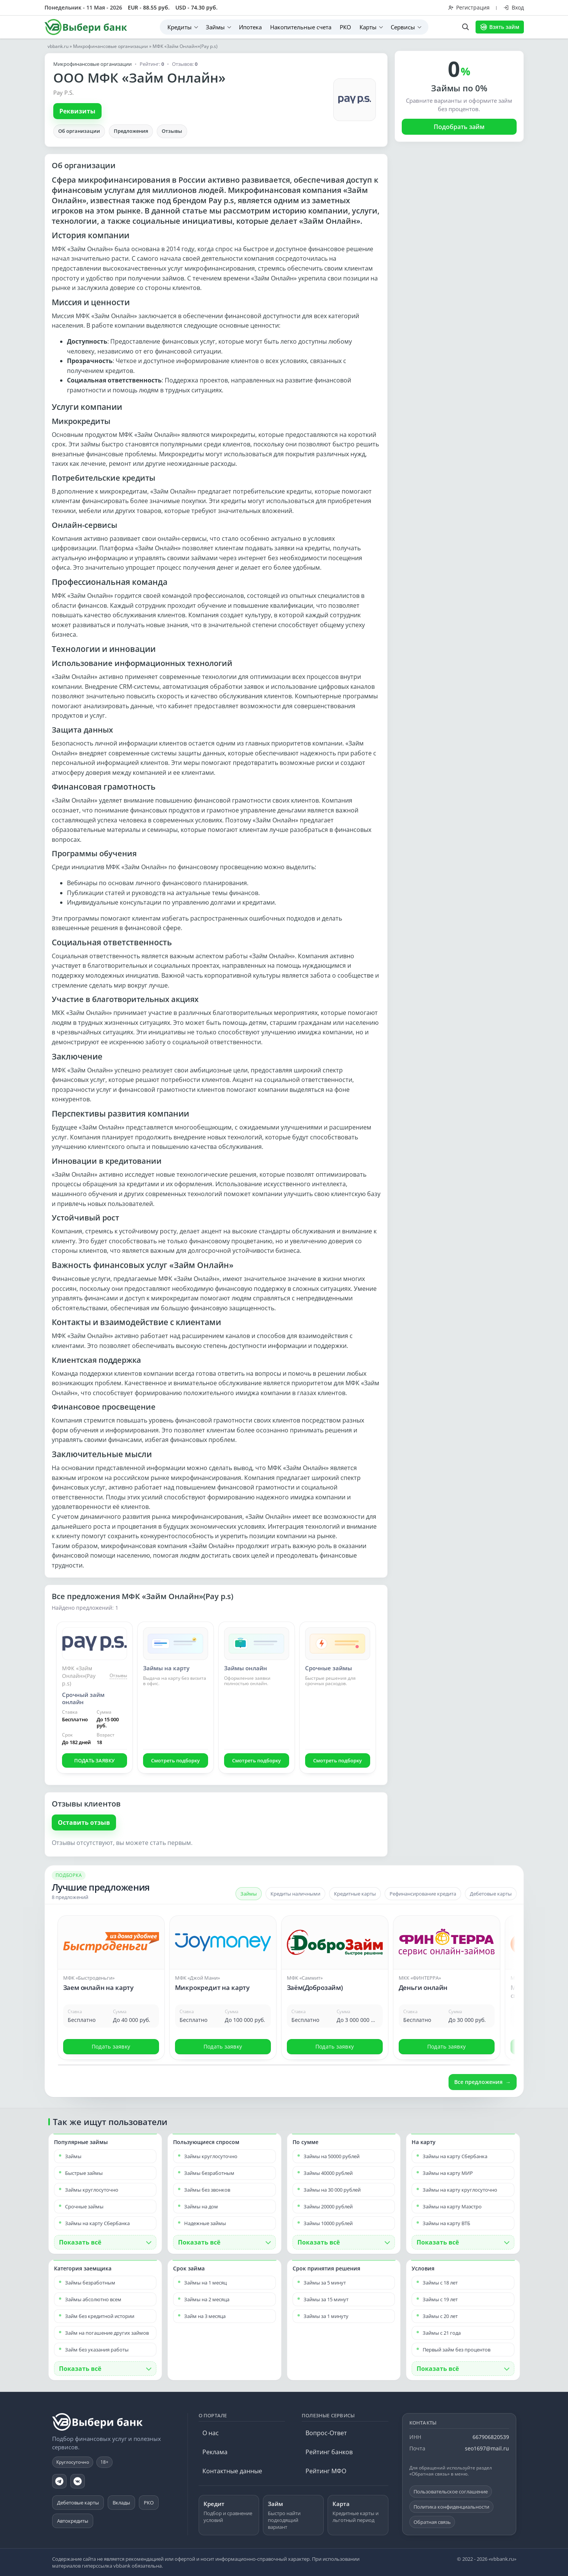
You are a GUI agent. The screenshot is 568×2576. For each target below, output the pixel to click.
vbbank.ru (58, 46)
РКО (345, 27)
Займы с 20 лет (440, 2316)
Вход (513, 7)
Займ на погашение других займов (107, 2332)
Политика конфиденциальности (451, 2506)
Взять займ (499, 26)
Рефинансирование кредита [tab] (423, 1893)
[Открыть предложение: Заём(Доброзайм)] (335, 1973)
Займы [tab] (248, 1893)
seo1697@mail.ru (487, 2448)
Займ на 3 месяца (205, 2316)
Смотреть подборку (175, 1760)
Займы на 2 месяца (206, 2299)
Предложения (131, 130)
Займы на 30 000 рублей (332, 2189)
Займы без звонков (207, 2189)
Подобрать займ (459, 127)
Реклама (215, 2452)
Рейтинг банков (329, 2452)
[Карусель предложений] (284, 1986)
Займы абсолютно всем (93, 2299)
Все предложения (478, 2081)
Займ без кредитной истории (99, 2316)
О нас (210, 2433)
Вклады (121, 2502)
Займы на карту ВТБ (446, 2223)
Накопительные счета (300, 27)
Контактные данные (232, 2471)
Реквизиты (77, 111)
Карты (368, 27)
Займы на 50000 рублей (332, 2156)
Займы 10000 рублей (328, 2223)
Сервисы (403, 27)
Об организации (79, 130)
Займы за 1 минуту (326, 2316)
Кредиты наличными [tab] (295, 1893)
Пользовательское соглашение (451, 2491)
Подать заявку (111, 2046)
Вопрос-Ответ (326, 2433)
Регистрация (469, 7)
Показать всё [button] (80, 2242)
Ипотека (250, 27)
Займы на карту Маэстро (452, 2206)
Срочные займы (328, 1668)
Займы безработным (209, 2173)
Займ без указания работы (97, 2349)
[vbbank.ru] (97, 2422)
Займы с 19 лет (440, 2299)
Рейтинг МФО (325, 2471)
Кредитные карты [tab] (355, 1893)
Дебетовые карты (78, 2502)
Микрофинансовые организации (110, 46)
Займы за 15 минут (326, 2299)
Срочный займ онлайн (83, 1698)
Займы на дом (201, 2206)
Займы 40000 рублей (328, 2173)
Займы (215, 27)
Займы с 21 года (442, 2332)
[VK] (77, 2481)
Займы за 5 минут (325, 2282)
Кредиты (179, 27)
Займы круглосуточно (91, 2189)
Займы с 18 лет (440, 2282)
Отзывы (172, 130)
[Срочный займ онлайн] (94, 1643)
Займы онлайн (245, 1668)
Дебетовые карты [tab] (491, 1893)
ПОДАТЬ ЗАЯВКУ (94, 1760)
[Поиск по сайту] (465, 27)
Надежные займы (205, 2223)
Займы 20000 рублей (328, 2206)
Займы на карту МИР (448, 2173)
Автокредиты (72, 2520)
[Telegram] (59, 2481)
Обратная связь (432, 2522)
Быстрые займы (84, 2173)
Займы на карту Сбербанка (97, 2223)
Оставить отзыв (84, 1822)
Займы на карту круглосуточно (460, 2189)
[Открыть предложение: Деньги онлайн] (446, 1973)
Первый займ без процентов (456, 2349)
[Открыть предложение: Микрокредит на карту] (223, 1973)
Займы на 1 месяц (205, 2282)
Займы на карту (166, 1668)
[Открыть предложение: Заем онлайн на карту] (111, 1973)
